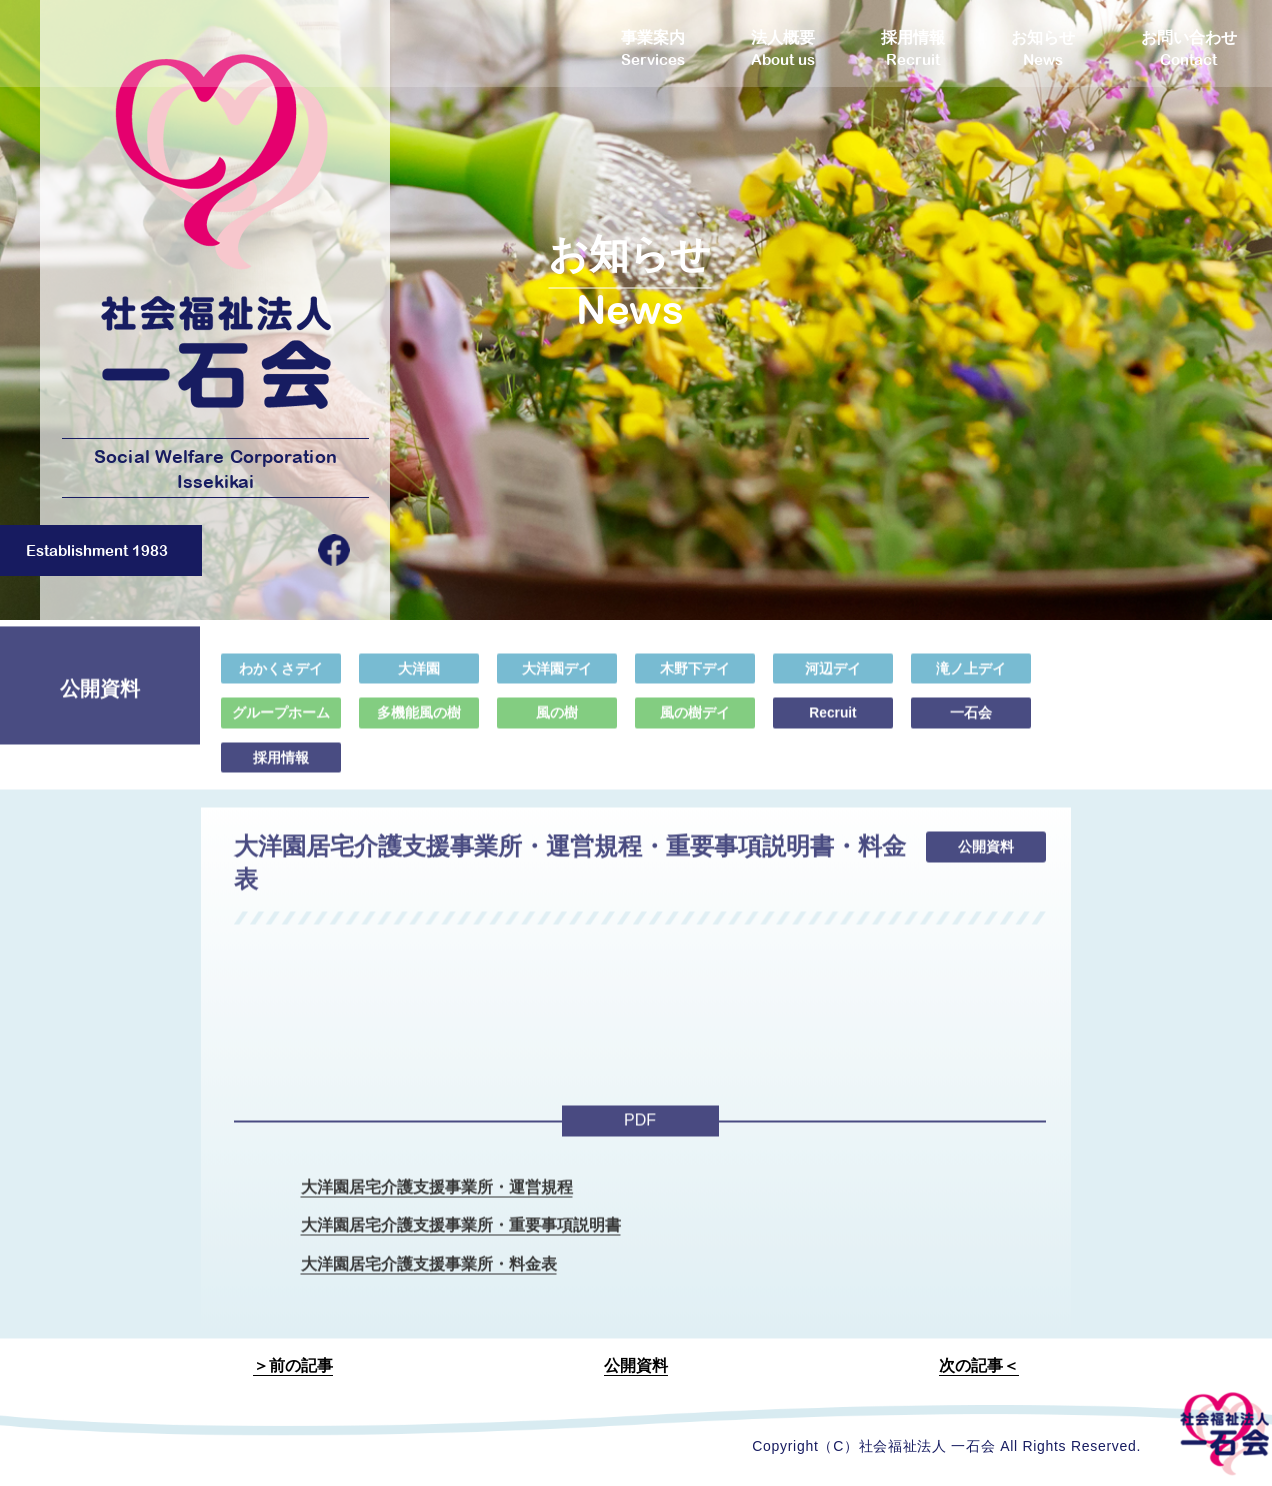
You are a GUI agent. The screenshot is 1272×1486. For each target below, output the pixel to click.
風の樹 (557, 721)
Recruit (833, 721)
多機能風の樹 (419, 721)
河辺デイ (833, 677)
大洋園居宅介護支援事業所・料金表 (429, 1275)
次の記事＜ (979, 1367)
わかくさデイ (281, 677)
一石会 (971, 721)
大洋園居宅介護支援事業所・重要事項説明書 (461, 1236)
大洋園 (419, 677)
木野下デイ (695, 677)
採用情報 (281, 766)
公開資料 (636, 1367)
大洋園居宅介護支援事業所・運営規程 (437, 1196)
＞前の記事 (293, 1367)
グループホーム (281, 721)
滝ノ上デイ (971, 677)
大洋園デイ (557, 677)
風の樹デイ (695, 721)
